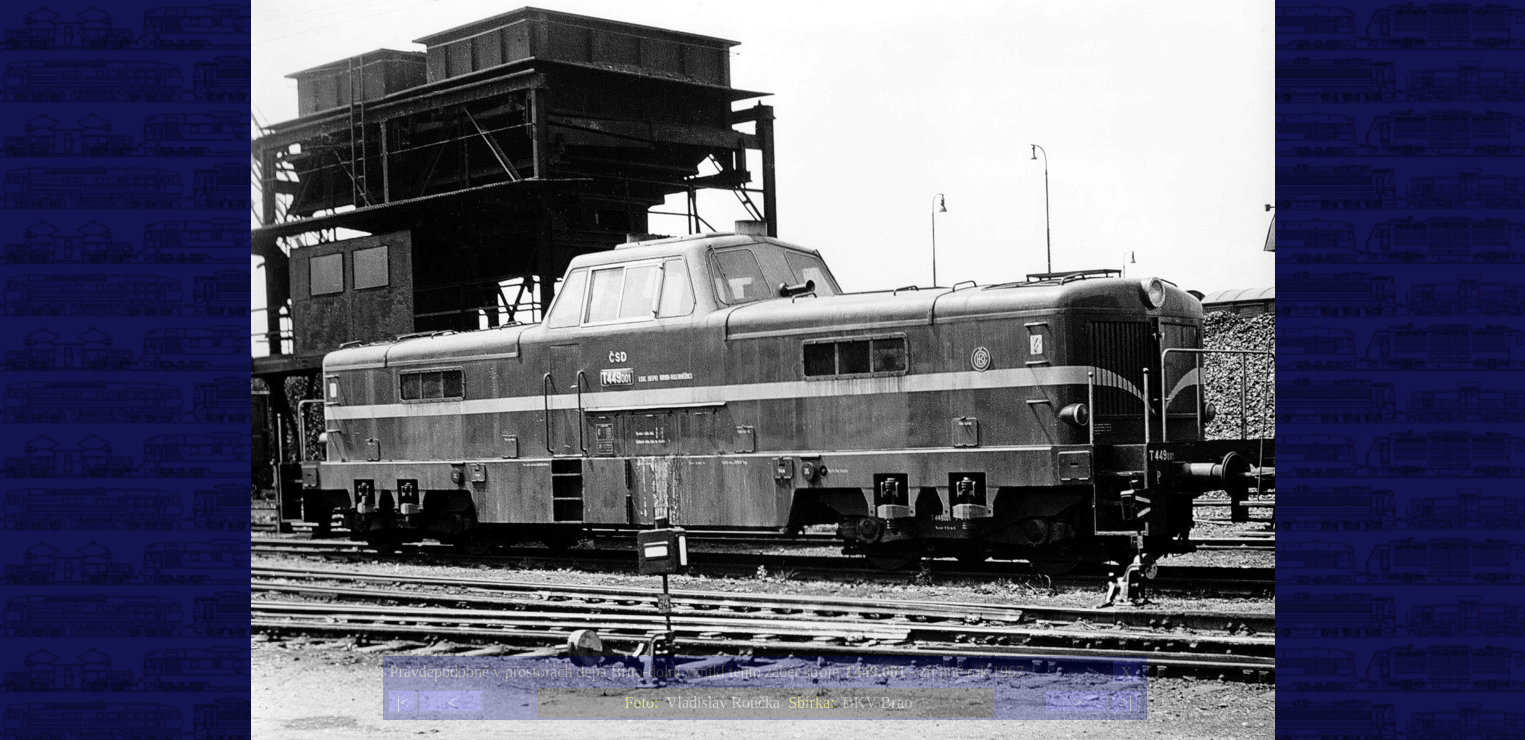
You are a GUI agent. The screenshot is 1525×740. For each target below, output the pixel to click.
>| (1126, 702)
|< (403, 702)
